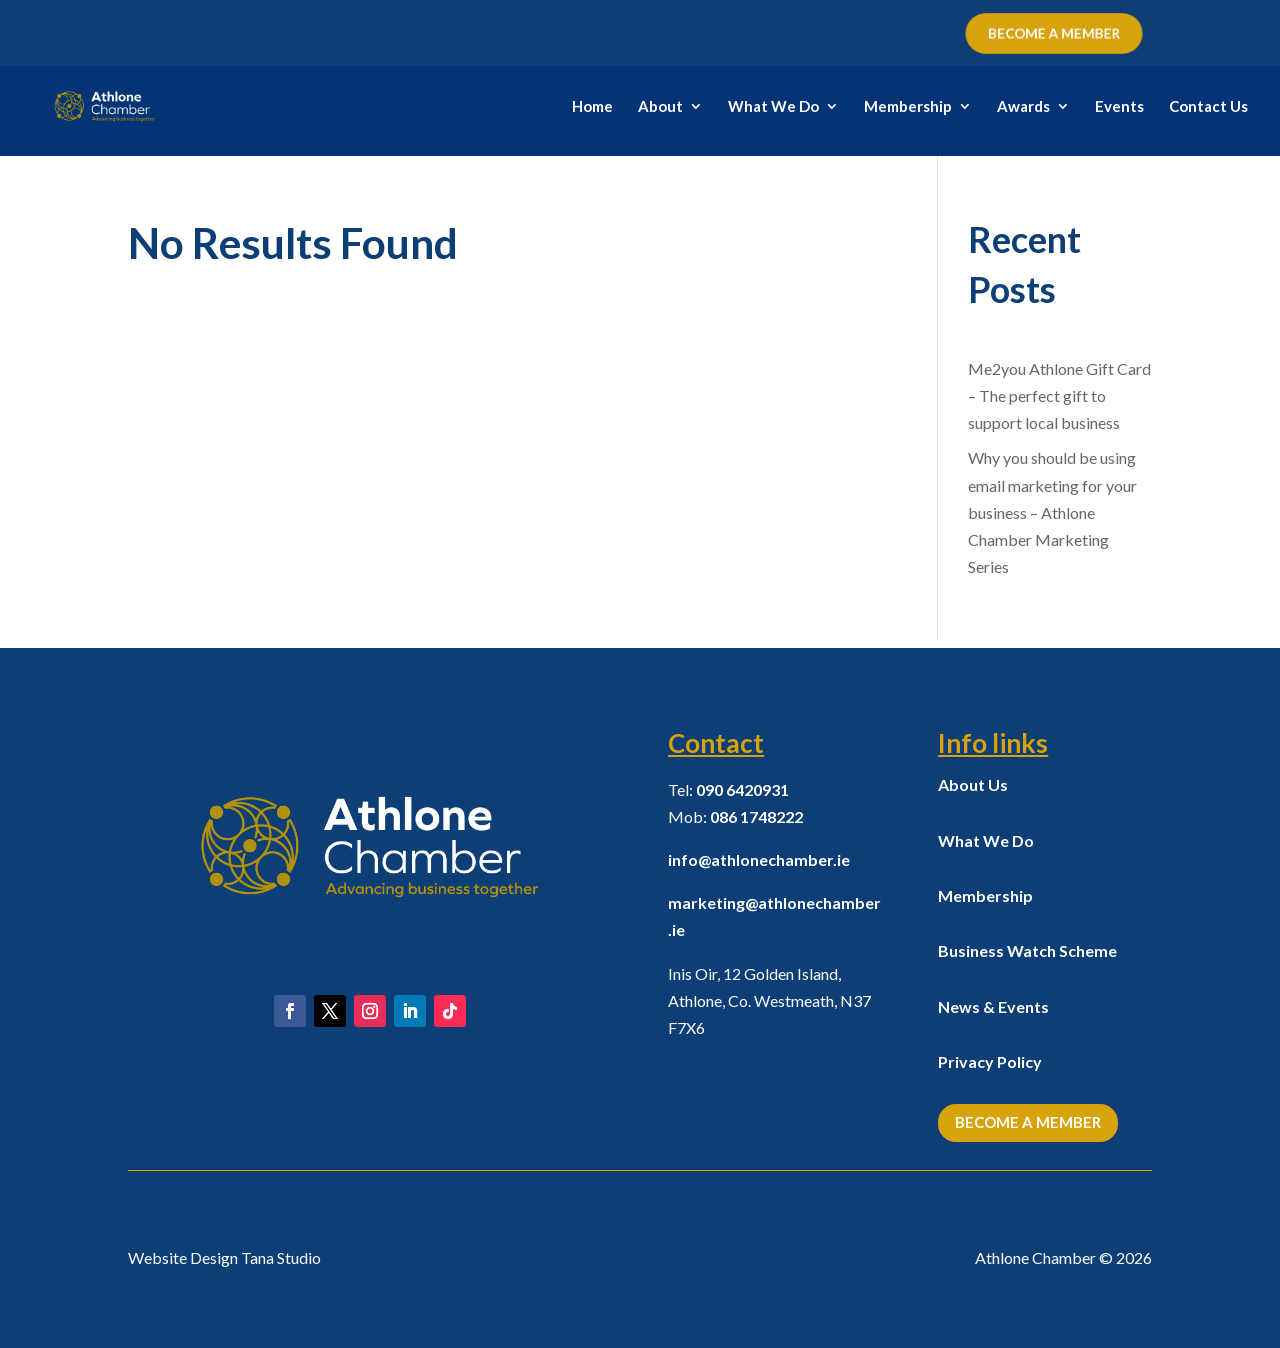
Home (592, 107)
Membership (908, 107)
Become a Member (1028, 1122)
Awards (1023, 107)
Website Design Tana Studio (224, 1257)
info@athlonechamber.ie (759, 859)
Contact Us (1208, 107)
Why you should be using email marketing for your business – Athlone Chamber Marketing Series (1052, 512)
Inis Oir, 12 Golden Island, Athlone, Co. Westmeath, (769, 1000)
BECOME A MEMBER (1053, 33)
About (660, 107)
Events (1119, 107)
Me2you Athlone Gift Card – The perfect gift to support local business (1059, 395)
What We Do (773, 107)
